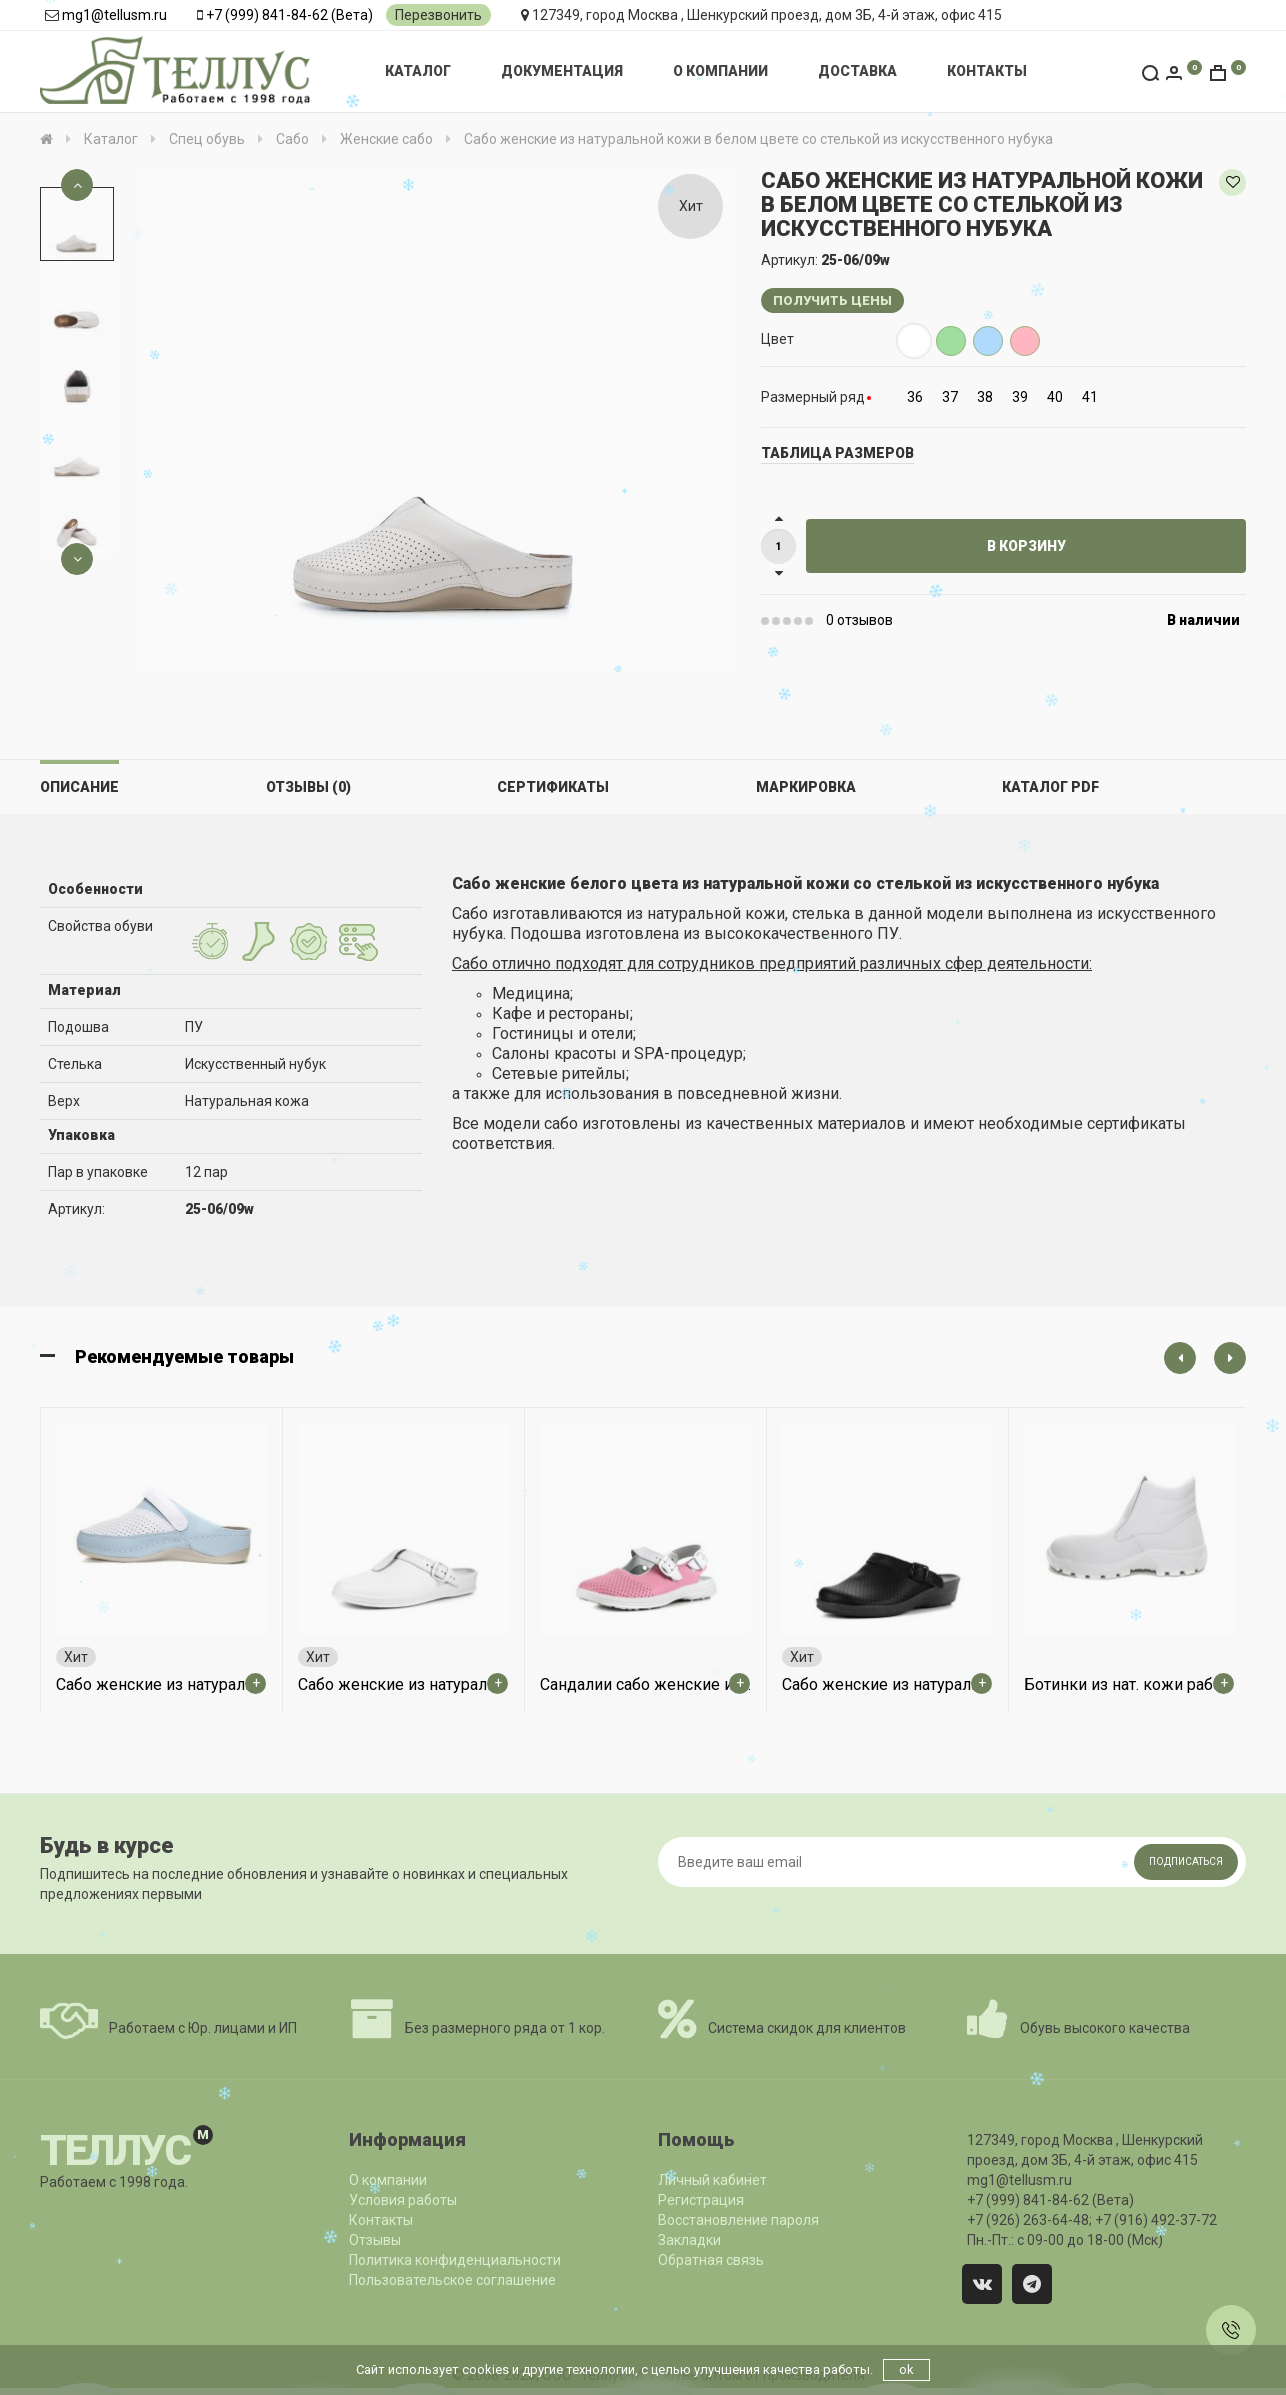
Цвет (777, 339)
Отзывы (375, 2240)
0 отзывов (859, 620)
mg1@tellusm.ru (114, 15)
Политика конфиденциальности (455, 2260)
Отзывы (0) (308, 787)
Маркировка (806, 787)
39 (1020, 397)
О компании (720, 71)
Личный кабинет (712, 2180)
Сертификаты (553, 787)
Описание (79, 787)
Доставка (857, 71)
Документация (562, 71)
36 (915, 397)
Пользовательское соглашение (452, 2280)
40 (1055, 397)
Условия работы (403, 2200)
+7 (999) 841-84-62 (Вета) (289, 15)
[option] (77, 224)
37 (950, 397)
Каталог (418, 71)
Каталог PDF (1050, 787)
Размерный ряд (813, 397)
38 (985, 397)
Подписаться (1186, 1861)
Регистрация (701, 2200)
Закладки (689, 2240)
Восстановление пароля (738, 2220)
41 (1090, 397)
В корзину (1026, 546)
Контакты (987, 71)
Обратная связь (711, 2260)
